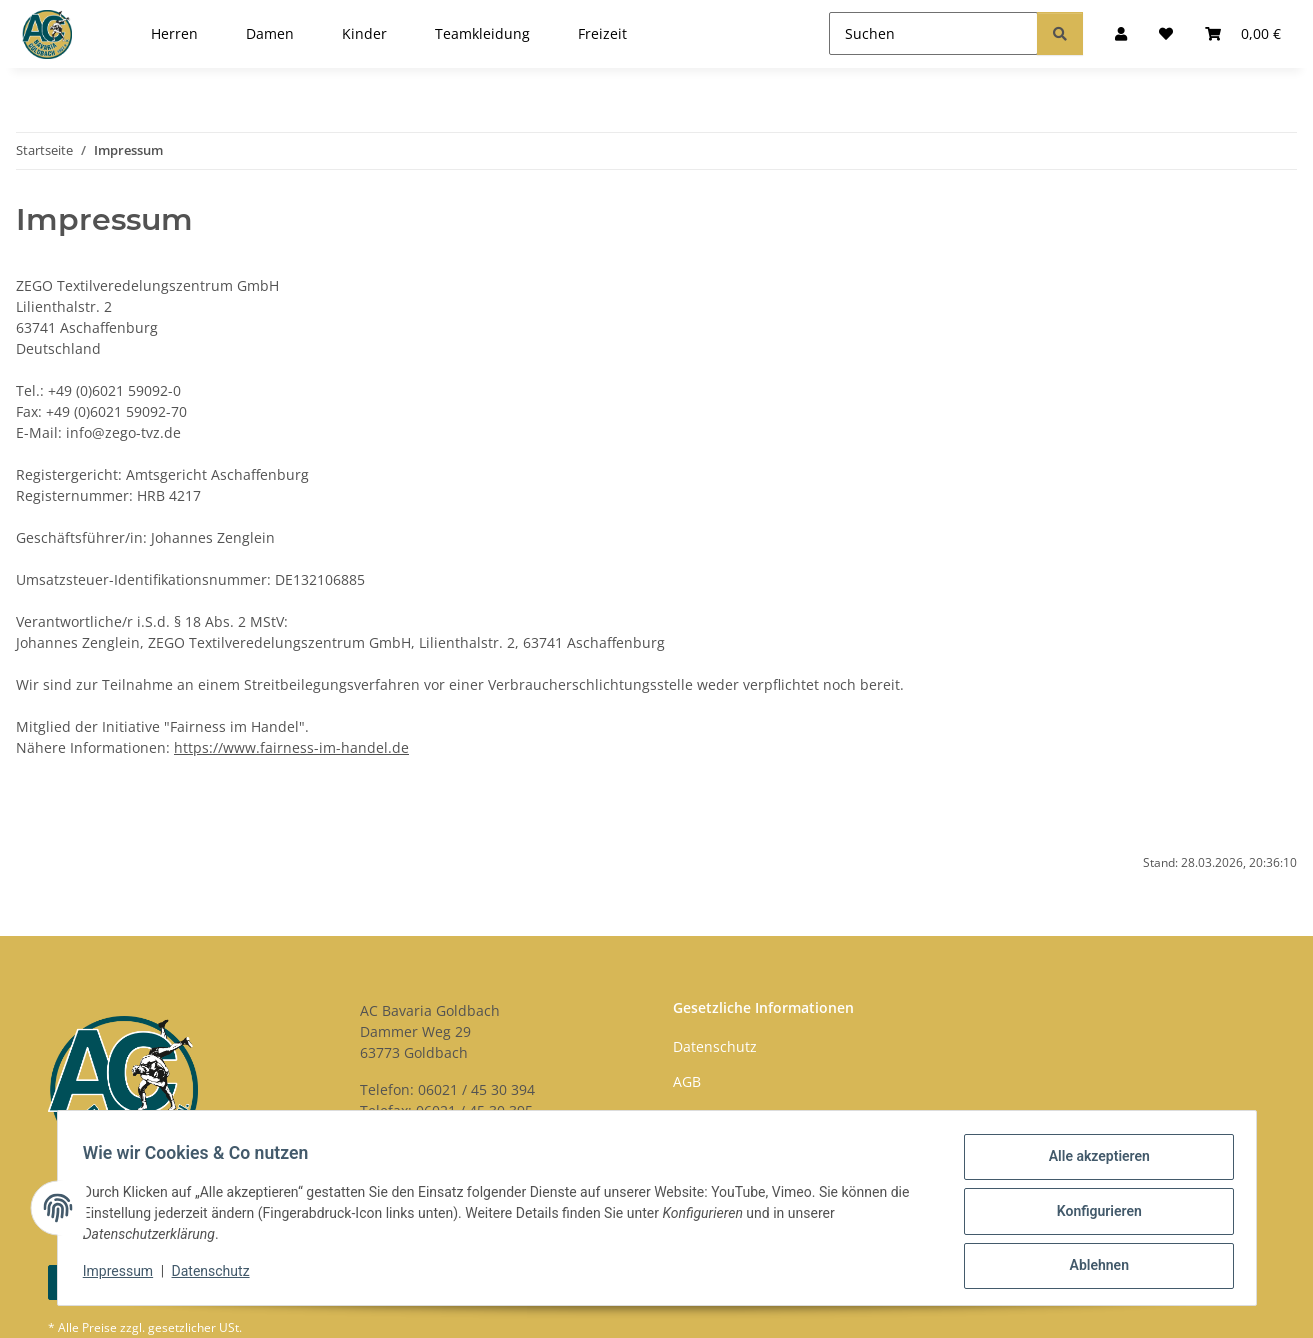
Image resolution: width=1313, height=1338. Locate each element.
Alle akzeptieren (1092, 1163)
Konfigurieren (1092, 1215)
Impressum (125, 1276)
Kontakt (698, 1116)
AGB (687, 1081)
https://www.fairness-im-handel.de (291, 747)
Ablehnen (1092, 1267)
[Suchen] (933, 33)
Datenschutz (217, 1276)
